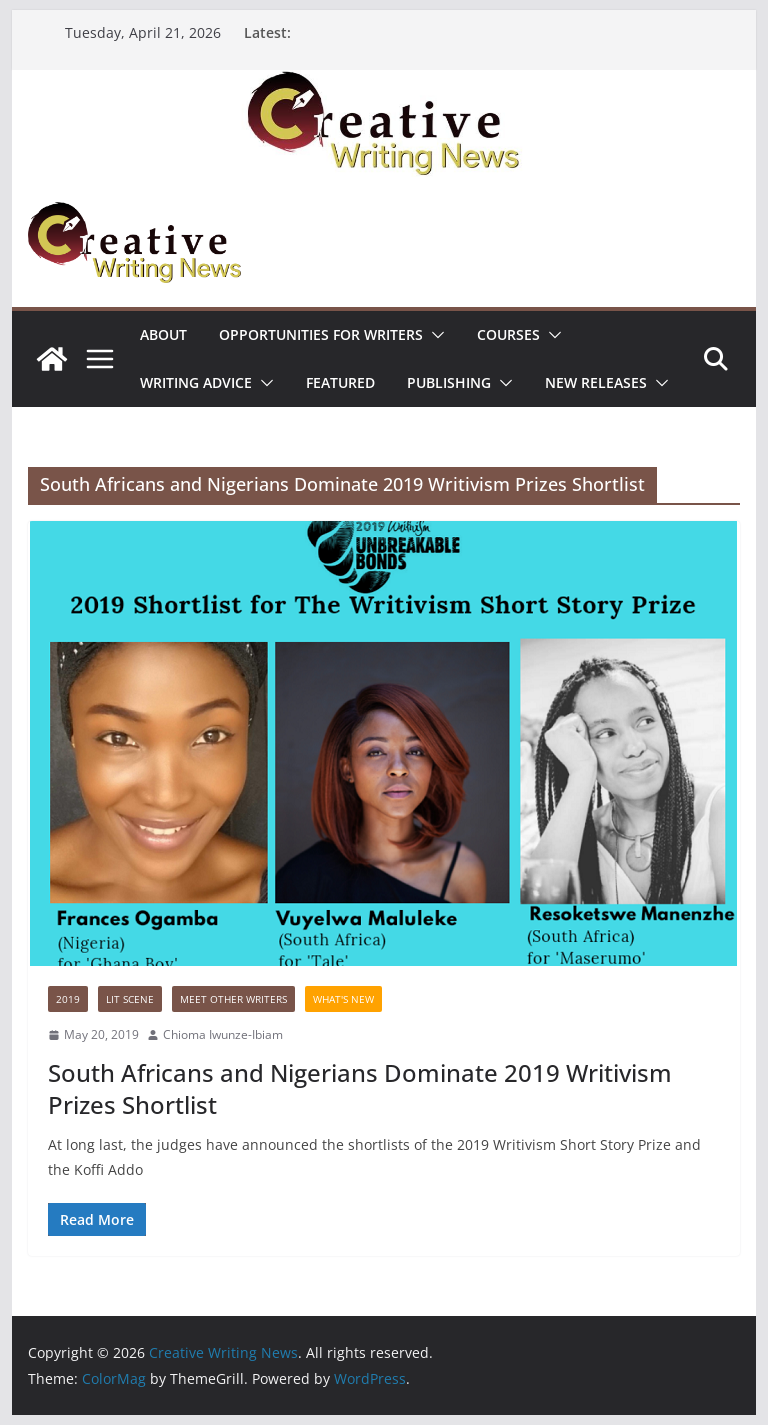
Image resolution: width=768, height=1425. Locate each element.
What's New (343, 999)
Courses (508, 334)
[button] (434, 335)
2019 (68, 999)
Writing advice (196, 382)
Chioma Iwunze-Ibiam (223, 1034)
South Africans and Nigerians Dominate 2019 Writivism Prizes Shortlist (360, 1088)
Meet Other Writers (233, 999)
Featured (340, 382)
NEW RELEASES (596, 382)
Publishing (449, 382)
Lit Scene (130, 999)
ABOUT (163, 334)
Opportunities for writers (321, 334)
